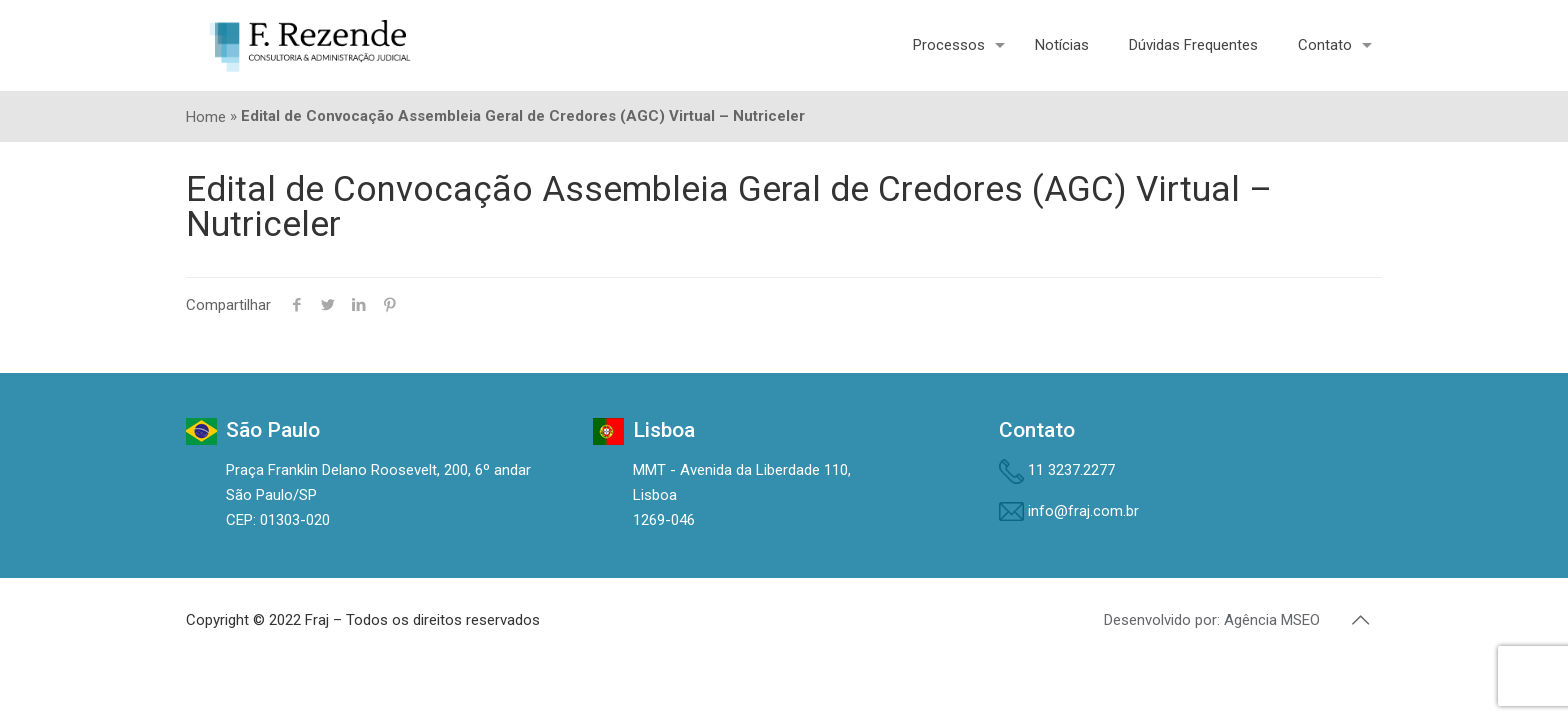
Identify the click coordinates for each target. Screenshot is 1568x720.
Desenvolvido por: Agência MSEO (1212, 620)
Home (206, 117)
